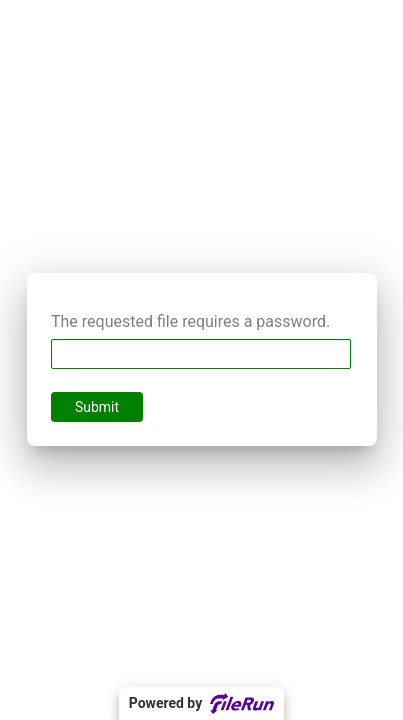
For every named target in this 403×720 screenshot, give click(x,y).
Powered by (201, 703)
